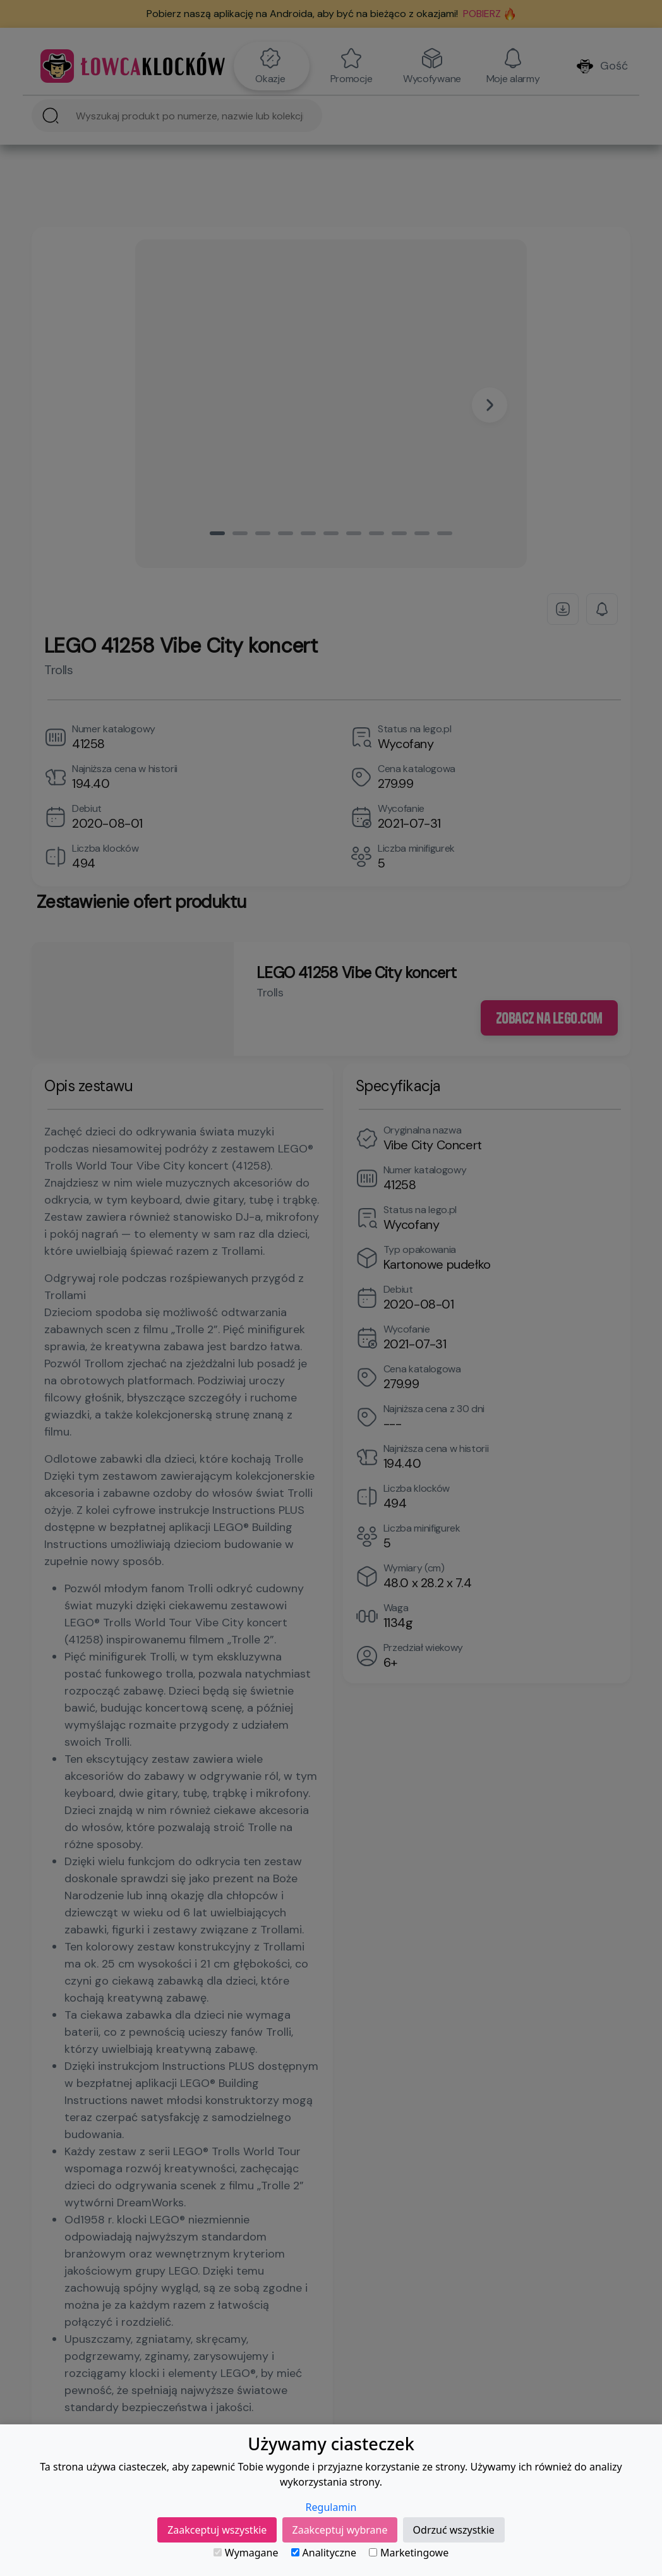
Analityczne (323, 2553)
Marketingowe (408, 2553)
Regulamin (331, 2507)
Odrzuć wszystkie (454, 2530)
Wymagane (246, 2553)
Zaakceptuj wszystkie (217, 2530)
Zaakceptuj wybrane (340, 2530)
